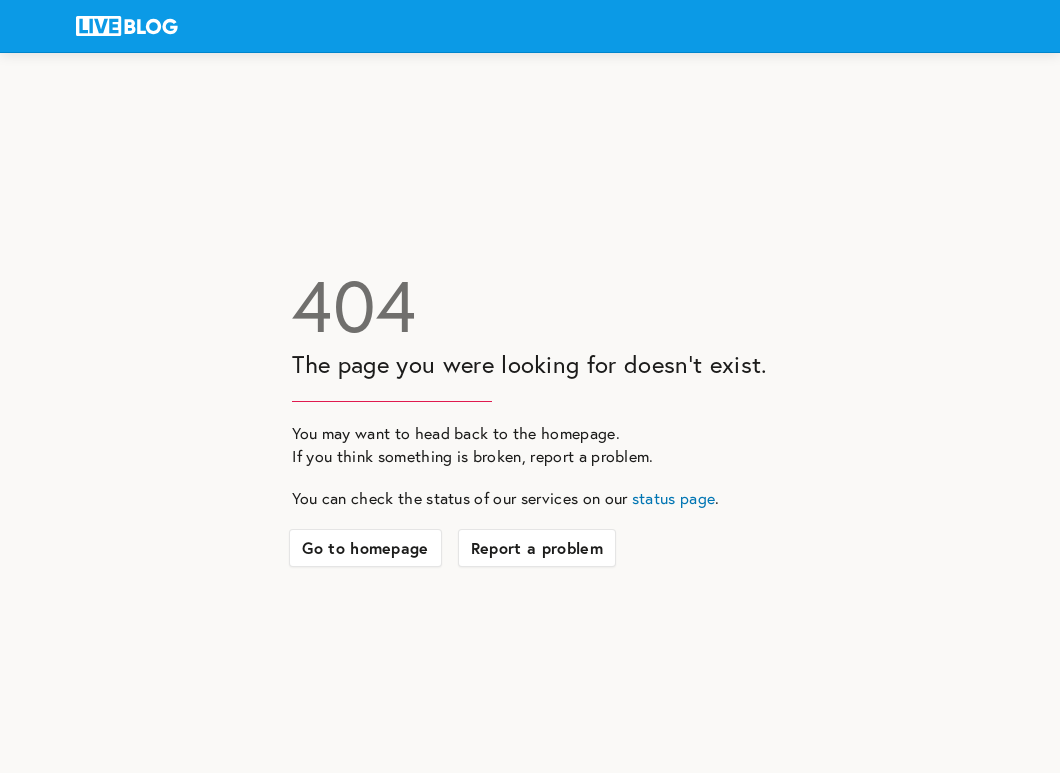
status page (674, 498)
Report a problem (537, 548)
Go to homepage (365, 548)
